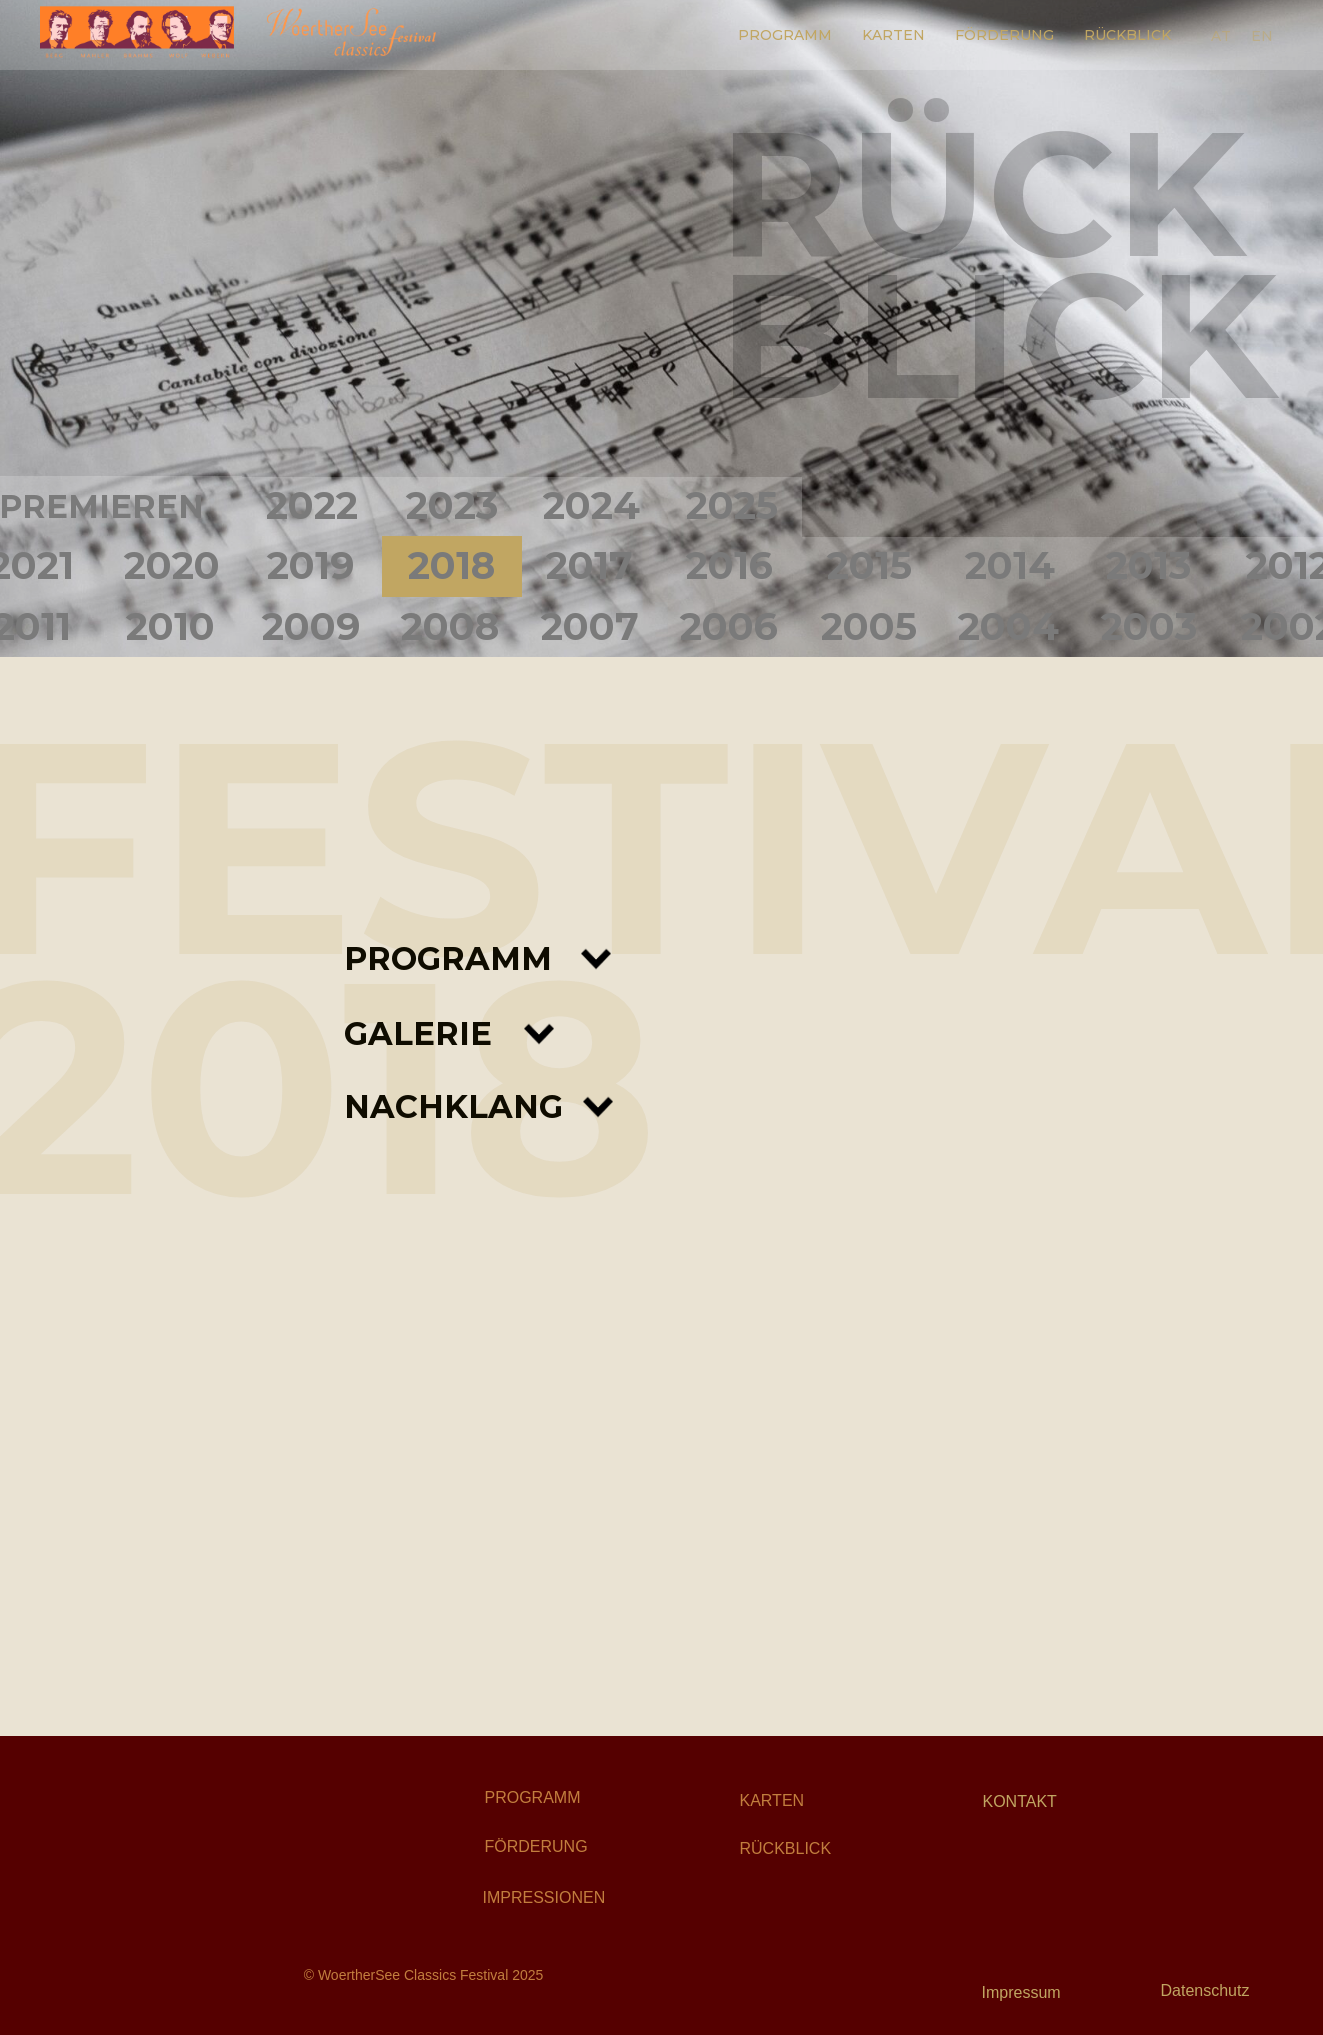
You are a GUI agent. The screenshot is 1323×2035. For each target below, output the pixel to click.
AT (1221, 36)
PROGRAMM (785, 35)
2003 (1149, 626)
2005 (869, 626)
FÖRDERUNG (1004, 35)
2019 (310, 565)
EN (1262, 36)
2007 (590, 626)
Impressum (1021, 1992)
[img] (214, 1822)
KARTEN (893, 35)
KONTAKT (1020, 1801)
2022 (312, 505)
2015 (869, 565)
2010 (170, 626)
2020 (172, 565)
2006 (729, 626)
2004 (1008, 626)
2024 (591, 505)
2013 (1148, 565)
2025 (732, 505)
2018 (451, 565)
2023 (452, 505)
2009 (311, 626)
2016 (729, 565)
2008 (450, 626)
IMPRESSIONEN (544, 1897)
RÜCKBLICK (1127, 35)
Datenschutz (1205, 1990)
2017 (589, 565)
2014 (1010, 565)
